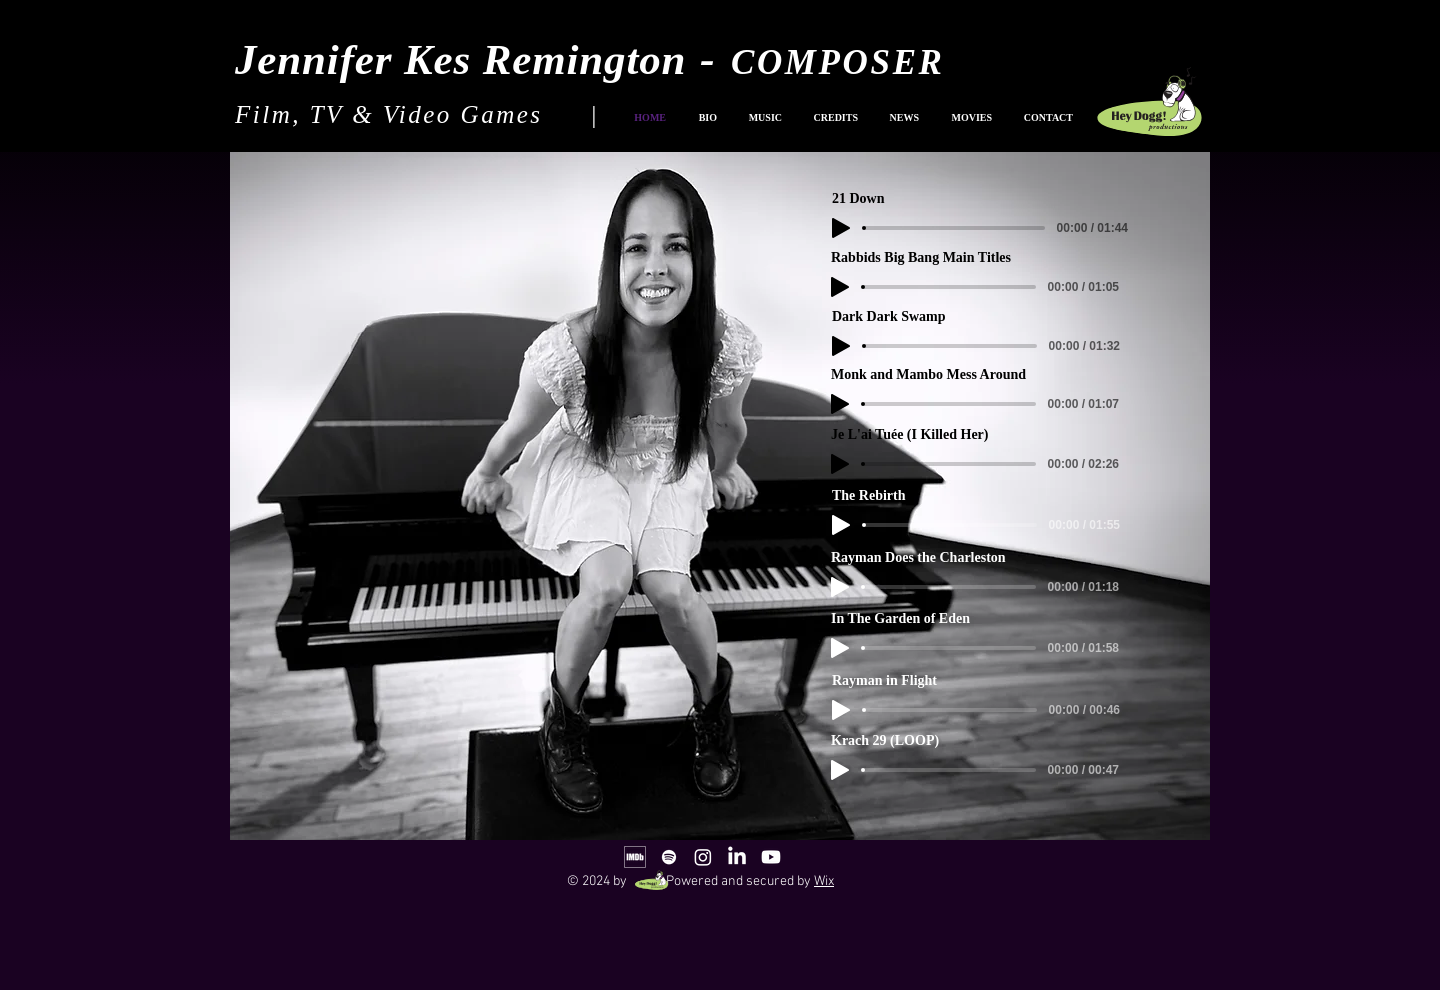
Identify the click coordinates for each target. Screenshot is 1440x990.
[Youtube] (771, 857)
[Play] (841, 710)
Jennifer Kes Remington (460, 59)
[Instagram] (703, 857)
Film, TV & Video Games (389, 114)
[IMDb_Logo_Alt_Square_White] (635, 857)
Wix (824, 881)
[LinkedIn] (737, 857)
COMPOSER (838, 62)
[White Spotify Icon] (669, 857)
